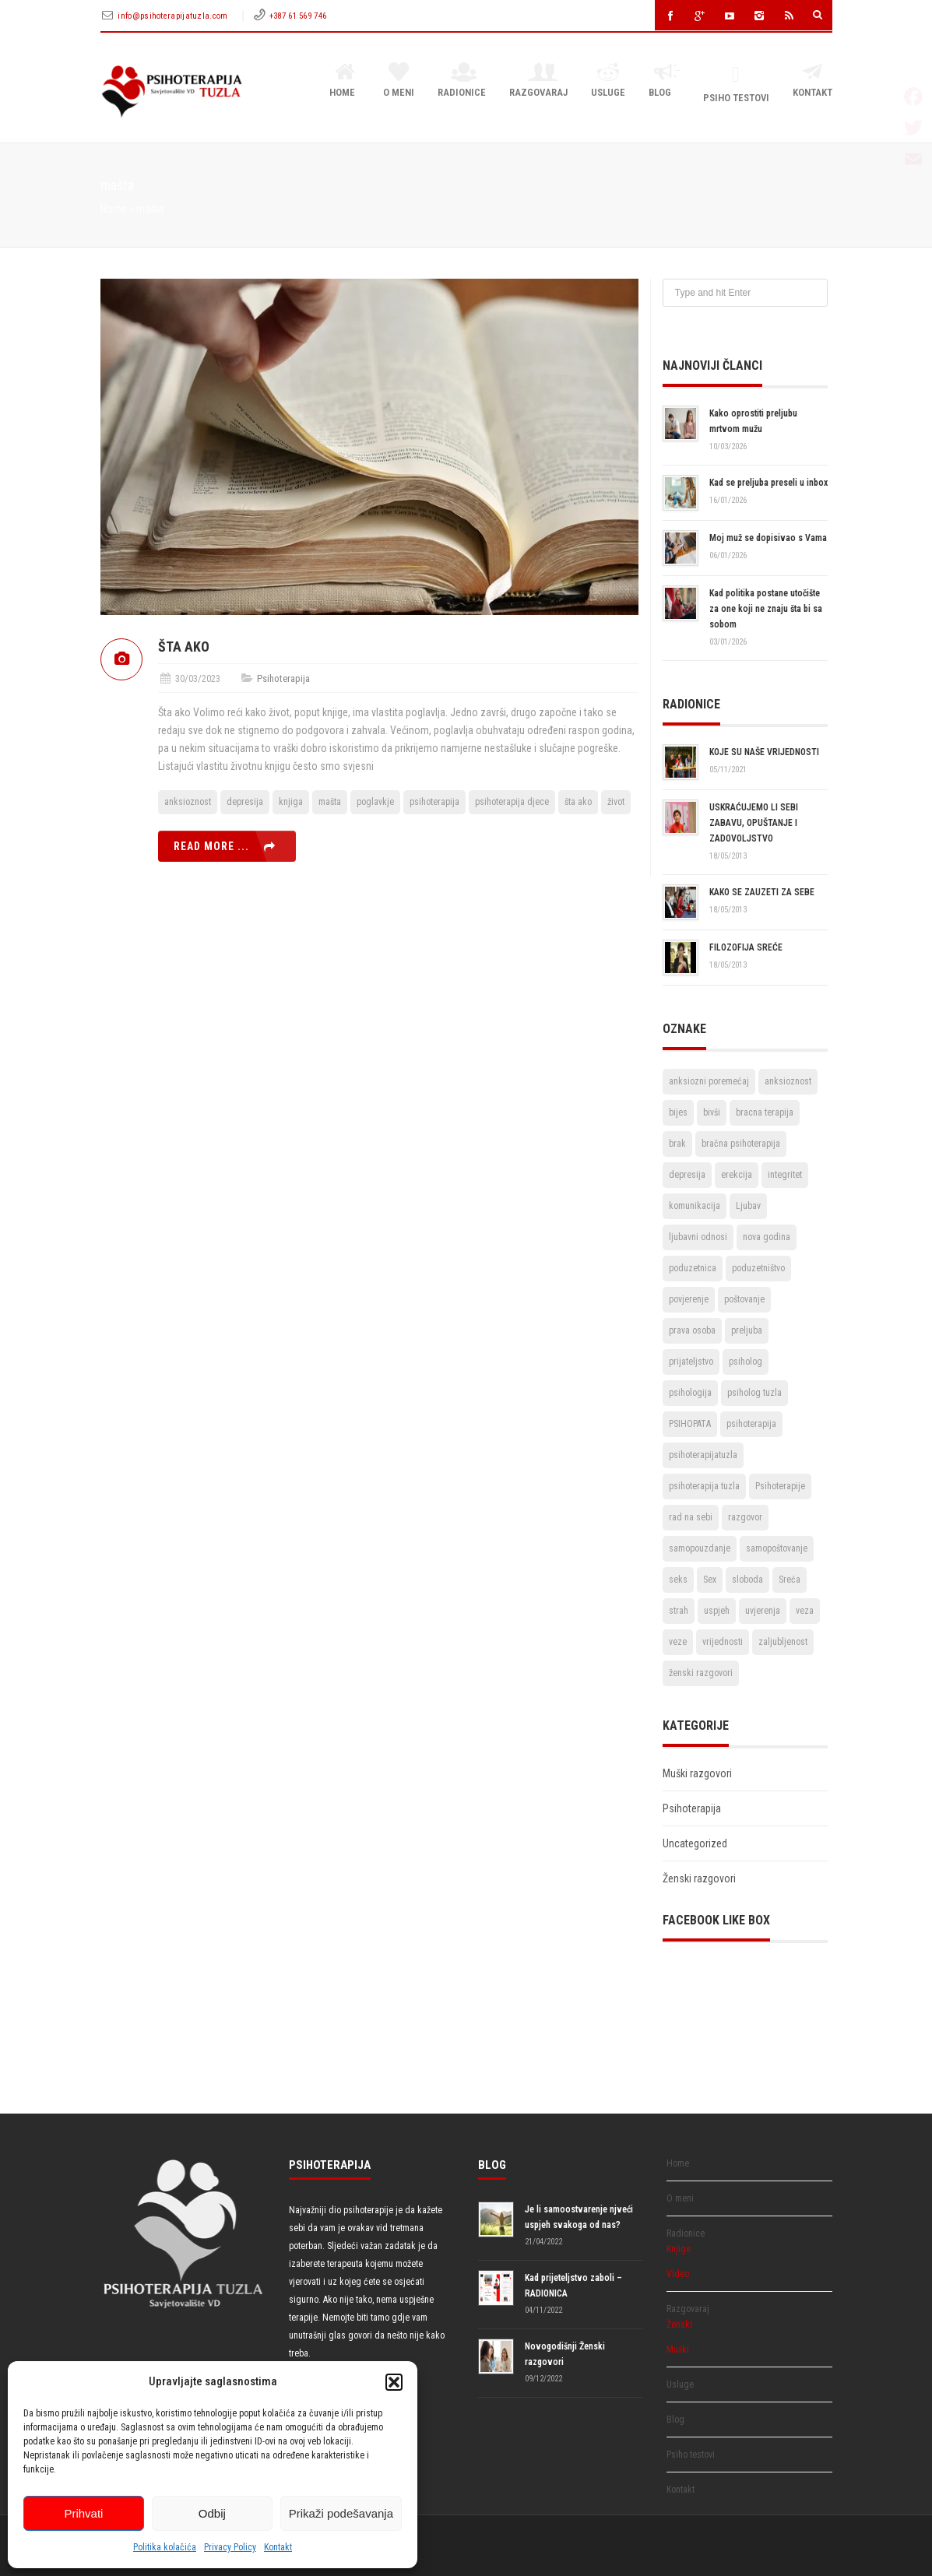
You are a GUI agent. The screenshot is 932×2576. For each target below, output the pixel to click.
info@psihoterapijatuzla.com (174, 16)
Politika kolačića (164, 2547)
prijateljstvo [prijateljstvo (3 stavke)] (691, 1361)
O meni (398, 81)
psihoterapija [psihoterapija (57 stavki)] (751, 1423)
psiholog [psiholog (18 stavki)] (745, 1361)
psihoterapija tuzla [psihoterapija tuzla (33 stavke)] (704, 1486)
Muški (677, 2349)
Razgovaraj (538, 81)
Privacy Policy (230, 2547)
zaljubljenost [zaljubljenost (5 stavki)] (782, 1641)
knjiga (291, 801)
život (615, 801)
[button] (394, 2382)
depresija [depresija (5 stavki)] (687, 1174)
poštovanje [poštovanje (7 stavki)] (744, 1299)
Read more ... (211, 846)
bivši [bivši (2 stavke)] (711, 1112)
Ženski (679, 2324)
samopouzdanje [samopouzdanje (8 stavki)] (699, 1548)
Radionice (462, 81)
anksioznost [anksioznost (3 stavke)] (788, 1081)
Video (677, 2273)
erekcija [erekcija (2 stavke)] (736, 1174)
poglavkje (375, 801)
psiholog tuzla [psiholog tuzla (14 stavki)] (754, 1392)
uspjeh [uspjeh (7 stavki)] (717, 1610)
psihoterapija (434, 801)
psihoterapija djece (512, 801)
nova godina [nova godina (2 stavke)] (766, 1237)
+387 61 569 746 (298, 16)
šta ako (578, 801)
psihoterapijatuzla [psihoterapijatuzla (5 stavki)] (703, 1455)
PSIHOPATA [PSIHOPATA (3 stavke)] (690, 1423)
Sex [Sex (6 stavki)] (709, 1579)
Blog (664, 81)
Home (344, 81)
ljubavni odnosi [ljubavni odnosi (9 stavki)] (698, 1237)
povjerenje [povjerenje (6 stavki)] (689, 1299)
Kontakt (278, 2547)
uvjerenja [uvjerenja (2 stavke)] (762, 1610)
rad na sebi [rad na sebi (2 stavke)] (690, 1517)
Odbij (212, 2513)
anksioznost (187, 801)
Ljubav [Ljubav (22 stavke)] (748, 1205)
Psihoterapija (283, 678)
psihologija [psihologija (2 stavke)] (690, 1392)
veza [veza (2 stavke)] (805, 1610)
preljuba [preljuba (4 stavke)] (746, 1330)
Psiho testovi (736, 84)
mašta (329, 801)
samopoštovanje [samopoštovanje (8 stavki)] (776, 1548)
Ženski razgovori (699, 1878)
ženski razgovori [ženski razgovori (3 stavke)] (701, 1673)
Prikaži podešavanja (341, 2513)
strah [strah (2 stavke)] (678, 1610)
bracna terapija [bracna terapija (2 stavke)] (764, 1112)
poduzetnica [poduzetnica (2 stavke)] (692, 1268)
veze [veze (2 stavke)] (678, 1641)
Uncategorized (695, 1843)
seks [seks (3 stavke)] (678, 1579)
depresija (245, 801)
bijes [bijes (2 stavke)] (678, 1112)
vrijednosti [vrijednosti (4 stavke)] (722, 1641)
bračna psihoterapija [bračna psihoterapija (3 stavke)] (741, 1143)
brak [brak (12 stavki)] (677, 1143)
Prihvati (83, 2513)
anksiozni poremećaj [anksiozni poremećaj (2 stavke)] (709, 1081)
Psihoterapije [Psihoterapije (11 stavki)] (780, 1486)
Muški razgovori (697, 1773)
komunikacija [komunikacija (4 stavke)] (694, 1205)
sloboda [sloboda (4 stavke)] (747, 1579)
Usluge (608, 81)
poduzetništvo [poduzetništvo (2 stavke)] (758, 1268)
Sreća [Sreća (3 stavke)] (789, 1579)
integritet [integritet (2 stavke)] (785, 1174)
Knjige (678, 2249)
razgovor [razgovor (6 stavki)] (745, 1517)
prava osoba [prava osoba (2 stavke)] (692, 1330)
